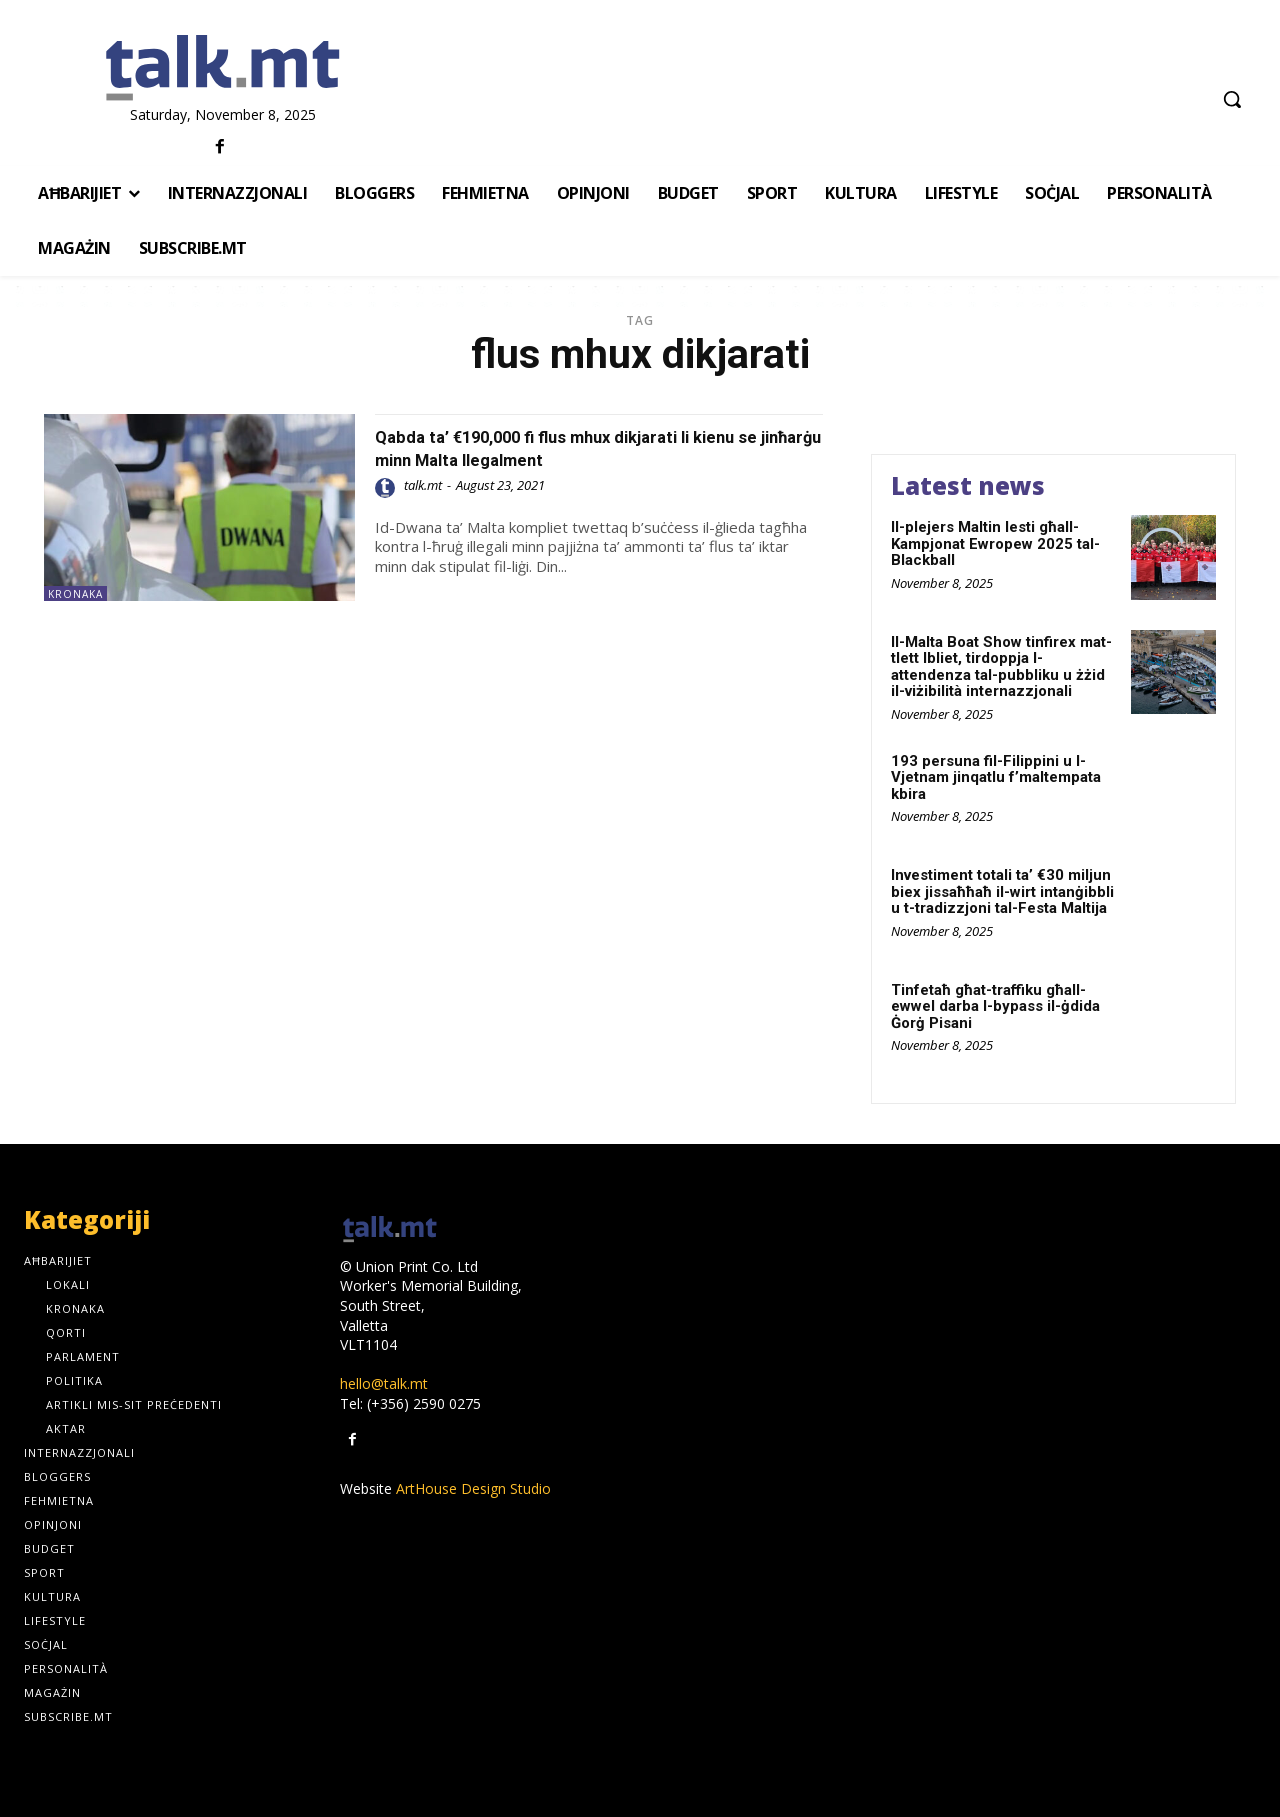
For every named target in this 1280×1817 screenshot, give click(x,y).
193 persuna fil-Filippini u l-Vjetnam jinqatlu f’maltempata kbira (996, 777)
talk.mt (423, 485)
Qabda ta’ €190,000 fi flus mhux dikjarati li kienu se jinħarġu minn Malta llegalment (574, 447)
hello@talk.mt (384, 1383)
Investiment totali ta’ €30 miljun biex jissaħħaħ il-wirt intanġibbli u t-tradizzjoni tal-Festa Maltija (1002, 891)
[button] (1232, 99)
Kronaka (75, 594)
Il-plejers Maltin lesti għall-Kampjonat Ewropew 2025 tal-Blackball (995, 543)
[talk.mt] (222, 69)
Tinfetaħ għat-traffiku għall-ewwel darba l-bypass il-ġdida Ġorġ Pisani (995, 1006)
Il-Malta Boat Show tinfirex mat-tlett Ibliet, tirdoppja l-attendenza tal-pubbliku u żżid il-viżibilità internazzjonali (1001, 667)
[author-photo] (388, 488)
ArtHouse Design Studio (473, 1488)
